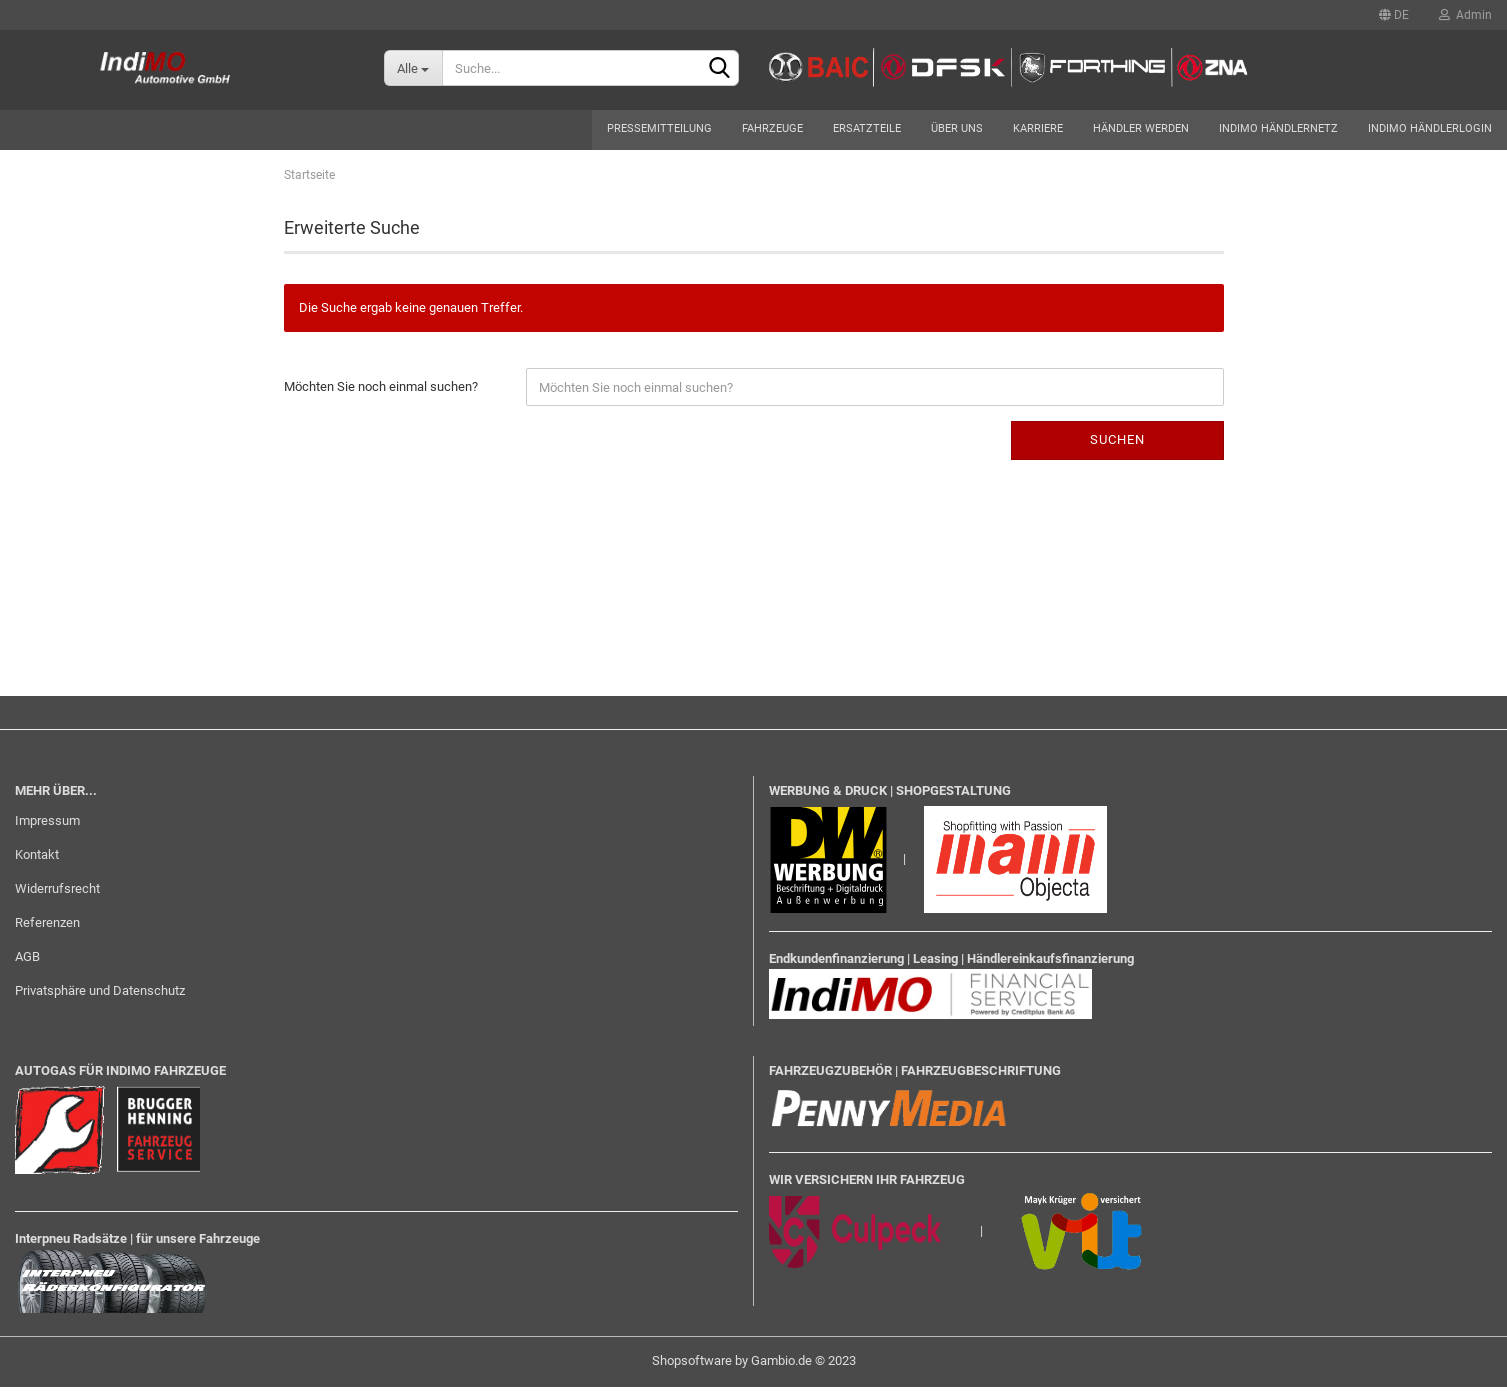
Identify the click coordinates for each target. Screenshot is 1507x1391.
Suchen (1117, 443)
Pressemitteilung (659, 128)
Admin (1465, 15)
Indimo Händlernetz (1278, 128)
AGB (27, 960)
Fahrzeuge (772, 128)
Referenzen (47, 926)
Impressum (47, 824)
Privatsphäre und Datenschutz (100, 994)
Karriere (1038, 128)
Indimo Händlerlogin (1430, 128)
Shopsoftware (692, 1364)
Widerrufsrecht (57, 892)
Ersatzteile (867, 128)
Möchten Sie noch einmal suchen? (381, 390)
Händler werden (1141, 128)
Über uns (957, 128)
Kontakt (37, 858)
